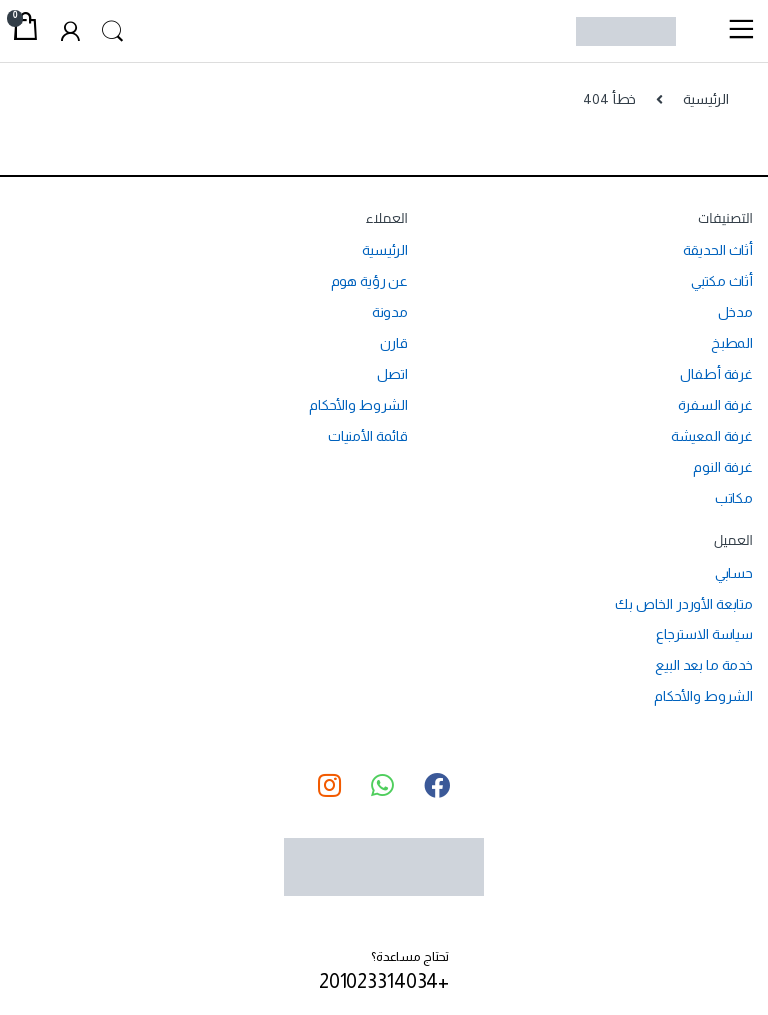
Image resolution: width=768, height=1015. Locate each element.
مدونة (390, 312)
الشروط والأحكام (358, 405)
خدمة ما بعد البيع (704, 665)
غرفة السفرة (715, 405)
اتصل (392, 374)
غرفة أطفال (716, 374)
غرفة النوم (723, 467)
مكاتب (734, 498)
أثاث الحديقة (718, 250)
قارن (394, 343)
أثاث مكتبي (722, 281)
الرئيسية (706, 99)
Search (115, 32)
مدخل (735, 312)
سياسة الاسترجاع (704, 634)
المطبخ (732, 343)
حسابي (734, 573)
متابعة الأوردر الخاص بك (684, 604)
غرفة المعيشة (712, 436)
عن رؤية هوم (369, 281)
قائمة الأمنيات (368, 436)
